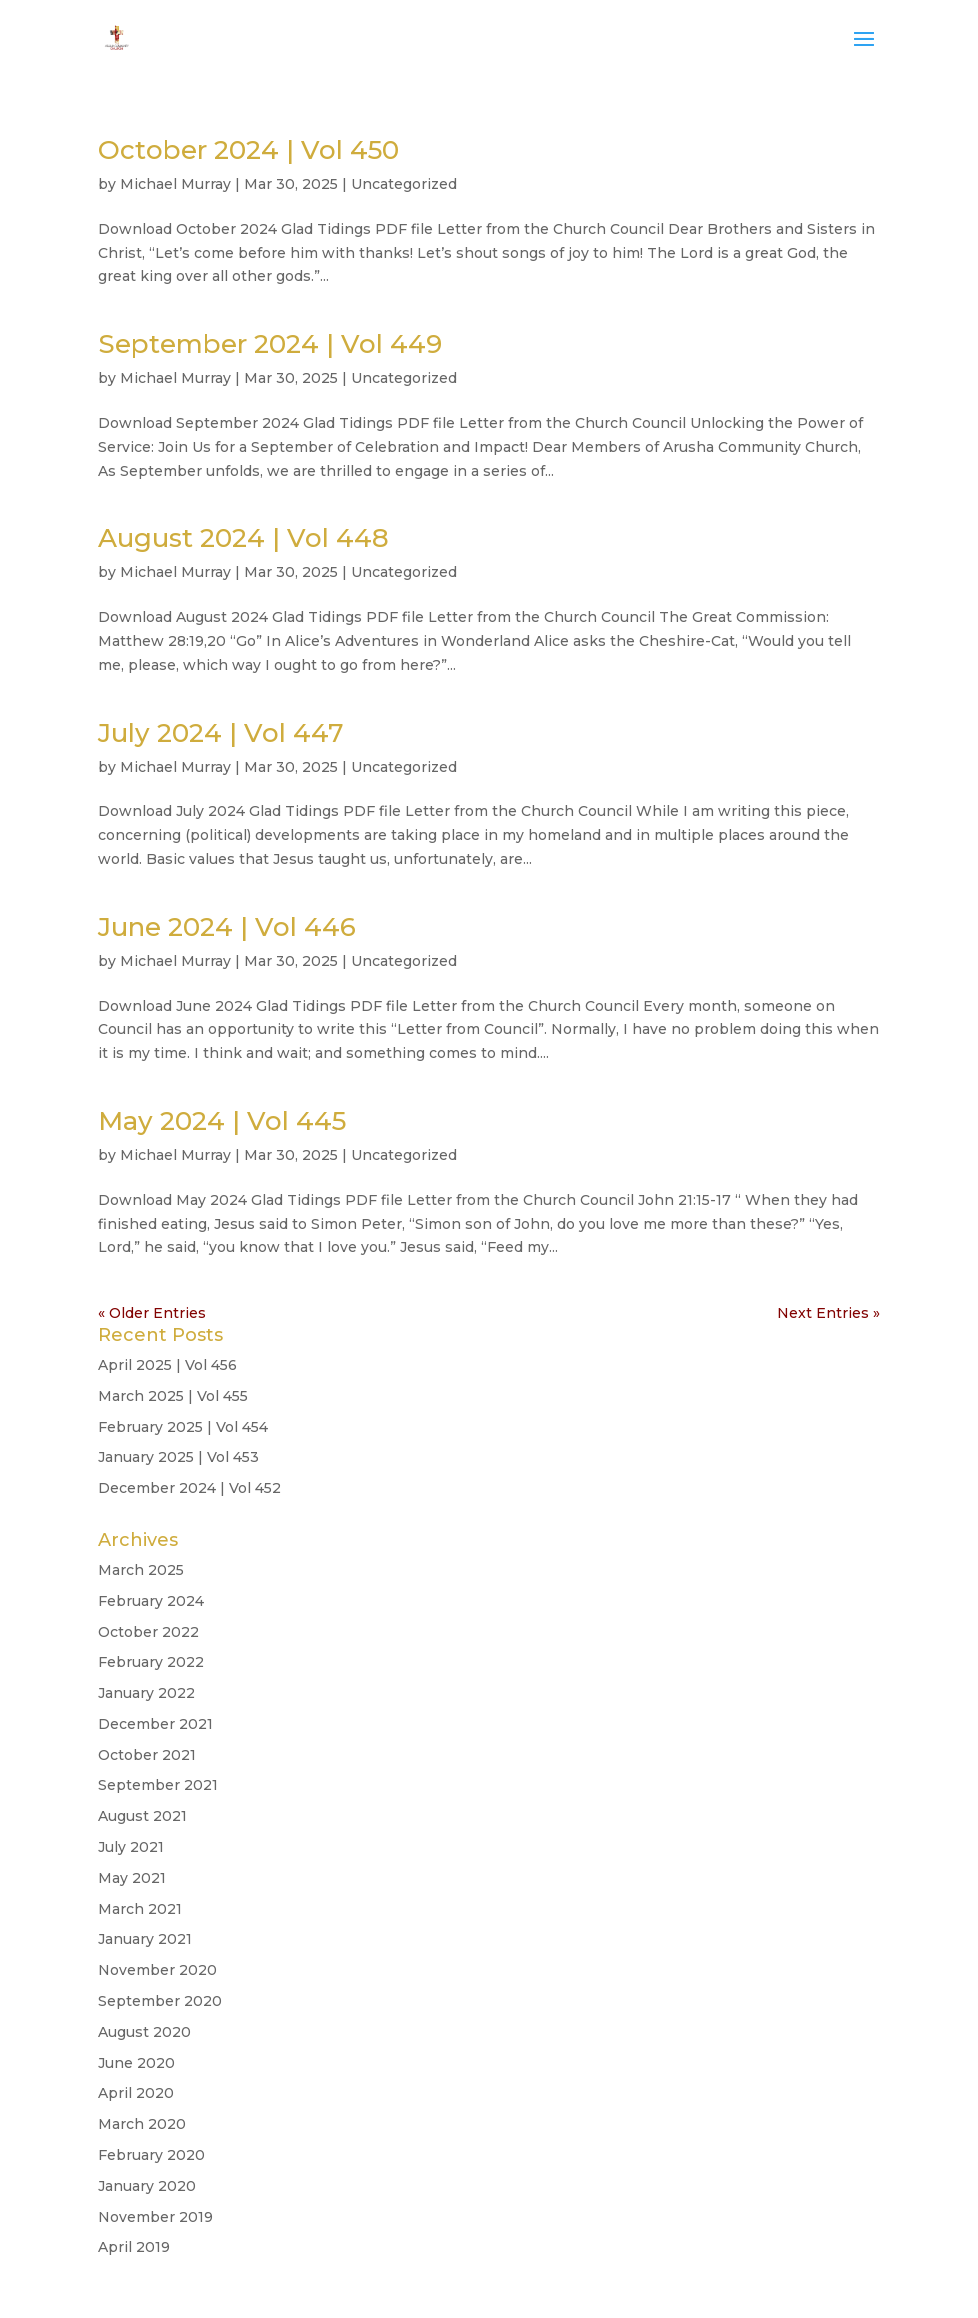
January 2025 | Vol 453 (178, 1457)
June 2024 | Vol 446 (227, 927)
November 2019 (155, 2217)
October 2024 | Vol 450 (248, 150)
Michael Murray (175, 184)
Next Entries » (828, 1313)
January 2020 (147, 2186)
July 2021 (131, 1847)
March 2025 (141, 1570)
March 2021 (140, 1909)
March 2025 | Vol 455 (173, 1396)
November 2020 (157, 1970)
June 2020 (136, 2063)
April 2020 (136, 2093)
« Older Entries (152, 1313)
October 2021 (147, 1755)
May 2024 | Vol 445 (222, 1121)
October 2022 (148, 1632)
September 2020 (160, 2001)
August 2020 (144, 2032)
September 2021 (158, 1785)
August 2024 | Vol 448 (243, 538)
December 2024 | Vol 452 (189, 1488)
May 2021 (132, 1878)
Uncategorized (404, 184)
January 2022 (146, 1693)
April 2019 (134, 2247)
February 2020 (151, 2155)
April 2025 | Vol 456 (167, 1365)
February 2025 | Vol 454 (183, 1427)
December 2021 (155, 1724)
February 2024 (151, 1601)
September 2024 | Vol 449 (270, 344)
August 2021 (142, 1816)
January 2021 (145, 1939)
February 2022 (151, 1662)
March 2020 (142, 2124)
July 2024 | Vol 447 (221, 733)
